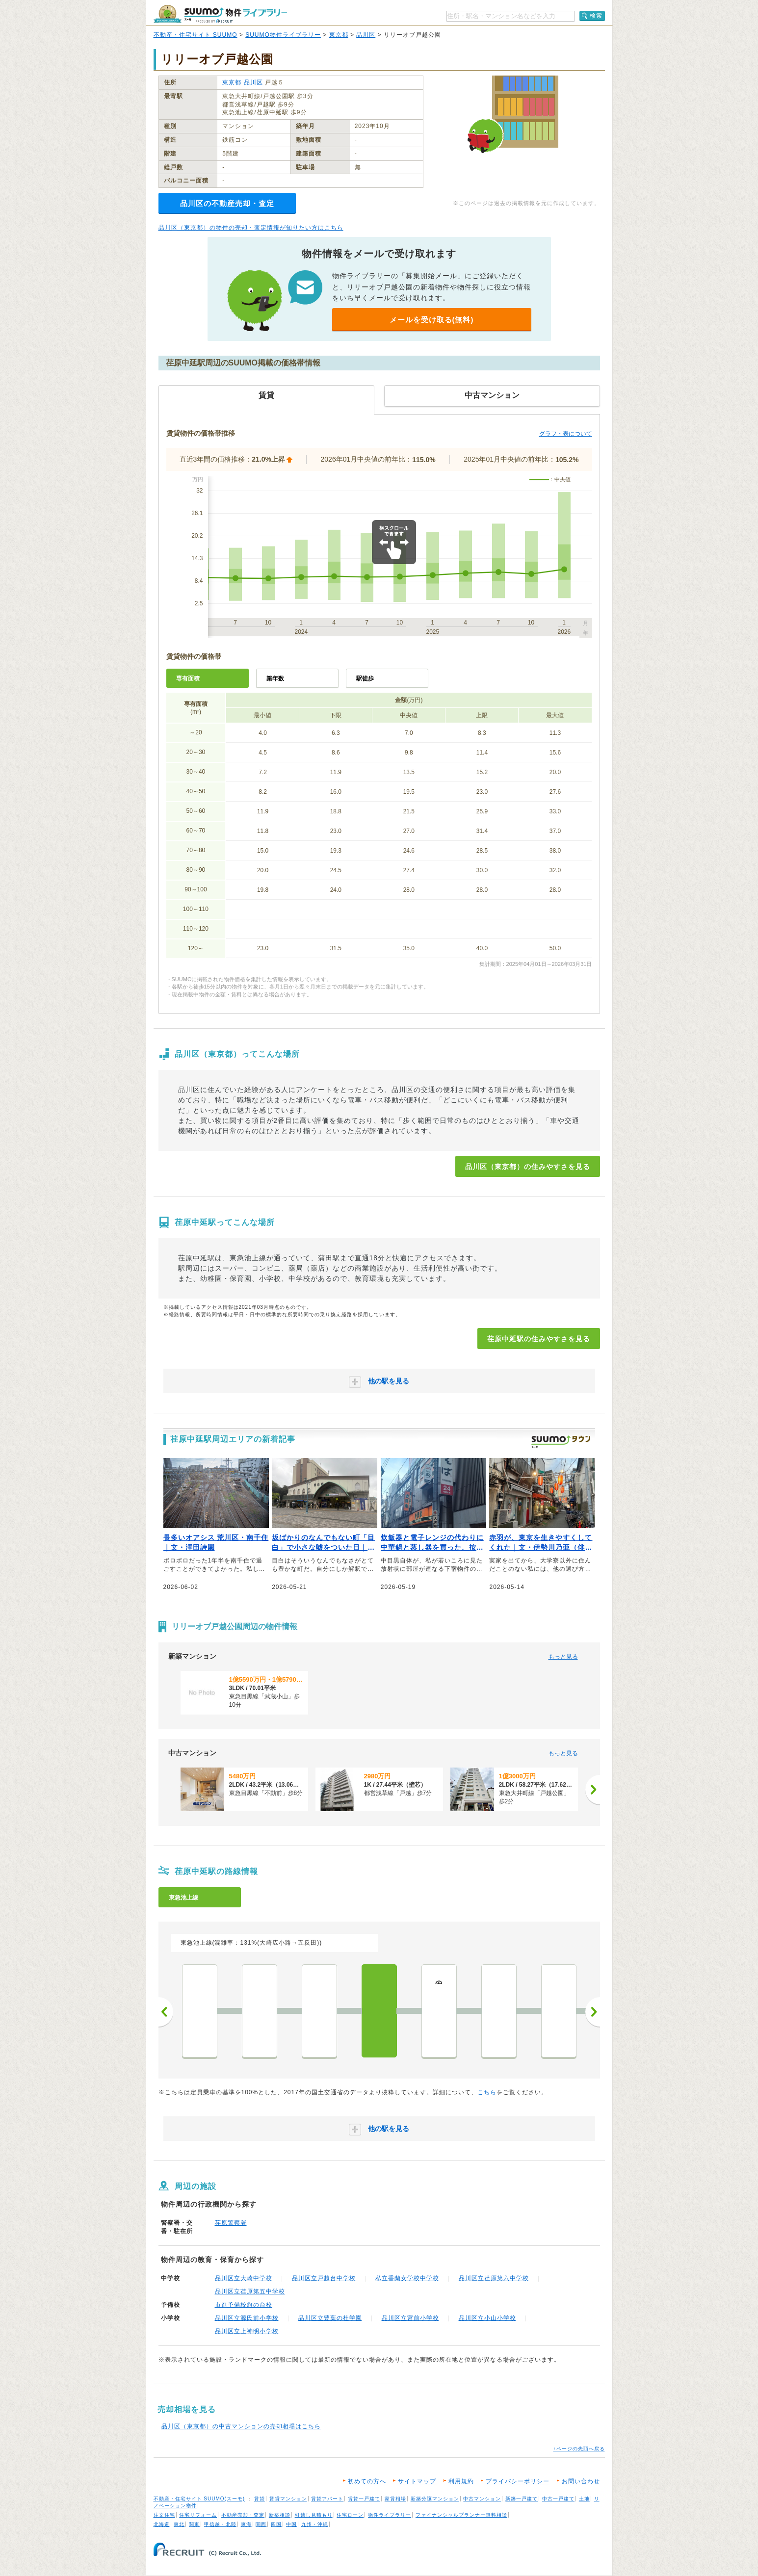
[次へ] (592, 1789)
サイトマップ (417, 2481)
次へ (592, 2012)
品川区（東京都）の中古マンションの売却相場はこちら (241, 2426)
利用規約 (461, 2481)
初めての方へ (367, 2481)
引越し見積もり (314, 2515)
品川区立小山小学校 (487, 2318)
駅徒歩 (365, 678)
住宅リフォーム (198, 2515)
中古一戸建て (558, 2498)
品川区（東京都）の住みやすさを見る (527, 1167)
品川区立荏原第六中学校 (494, 2278)
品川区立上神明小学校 (247, 2331)
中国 (291, 2524)
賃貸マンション (288, 2498)
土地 (584, 2498)
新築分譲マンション (435, 2498)
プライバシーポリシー (517, 2481)
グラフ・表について (565, 433)
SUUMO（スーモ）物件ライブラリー (220, 14)
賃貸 (259, 2498)
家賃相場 (395, 2498)
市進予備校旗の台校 (243, 2304)
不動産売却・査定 (242, 2515)
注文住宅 (164, 2515)
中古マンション (482, 2498)
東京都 (338, 34)
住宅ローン (350, 2515)
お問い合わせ (581, 2481)
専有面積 (188, 678)
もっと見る (563, 1656)
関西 (261, 2524)
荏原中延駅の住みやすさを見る (538, 1339)
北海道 (162, 2524)
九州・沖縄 (314, 2524)
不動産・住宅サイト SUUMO (195, 34)
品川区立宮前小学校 (410, 2318)
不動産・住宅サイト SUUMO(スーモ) (199, 2498)
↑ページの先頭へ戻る (579, 2448)
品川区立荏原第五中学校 (250, 2291)
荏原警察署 (231, 2222)
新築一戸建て (521, 2498)
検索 (596, 15)
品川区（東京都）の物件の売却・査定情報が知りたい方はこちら (250, 227)
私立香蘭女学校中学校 (407, 2278)
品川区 (365, 34)
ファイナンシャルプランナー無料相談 (461, 2515)
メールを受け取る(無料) (432, 319)
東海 (246, 2524)
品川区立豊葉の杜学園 (330, 2318)
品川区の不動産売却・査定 (227, 203)
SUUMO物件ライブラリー (283, 34)
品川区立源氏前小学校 (247, 2318)
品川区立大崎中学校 (243, 2278)
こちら (487, 2092)
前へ (165, 2012)
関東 (194, 2524)
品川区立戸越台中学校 (324, 2278)
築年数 (275, 678)
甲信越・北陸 (220, 2524)
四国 (276, 2524)
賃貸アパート (327, 2498)
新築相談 (279, 2515)
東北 (179, 2524)
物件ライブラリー (389, 2515)
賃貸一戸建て (364, 2498)
